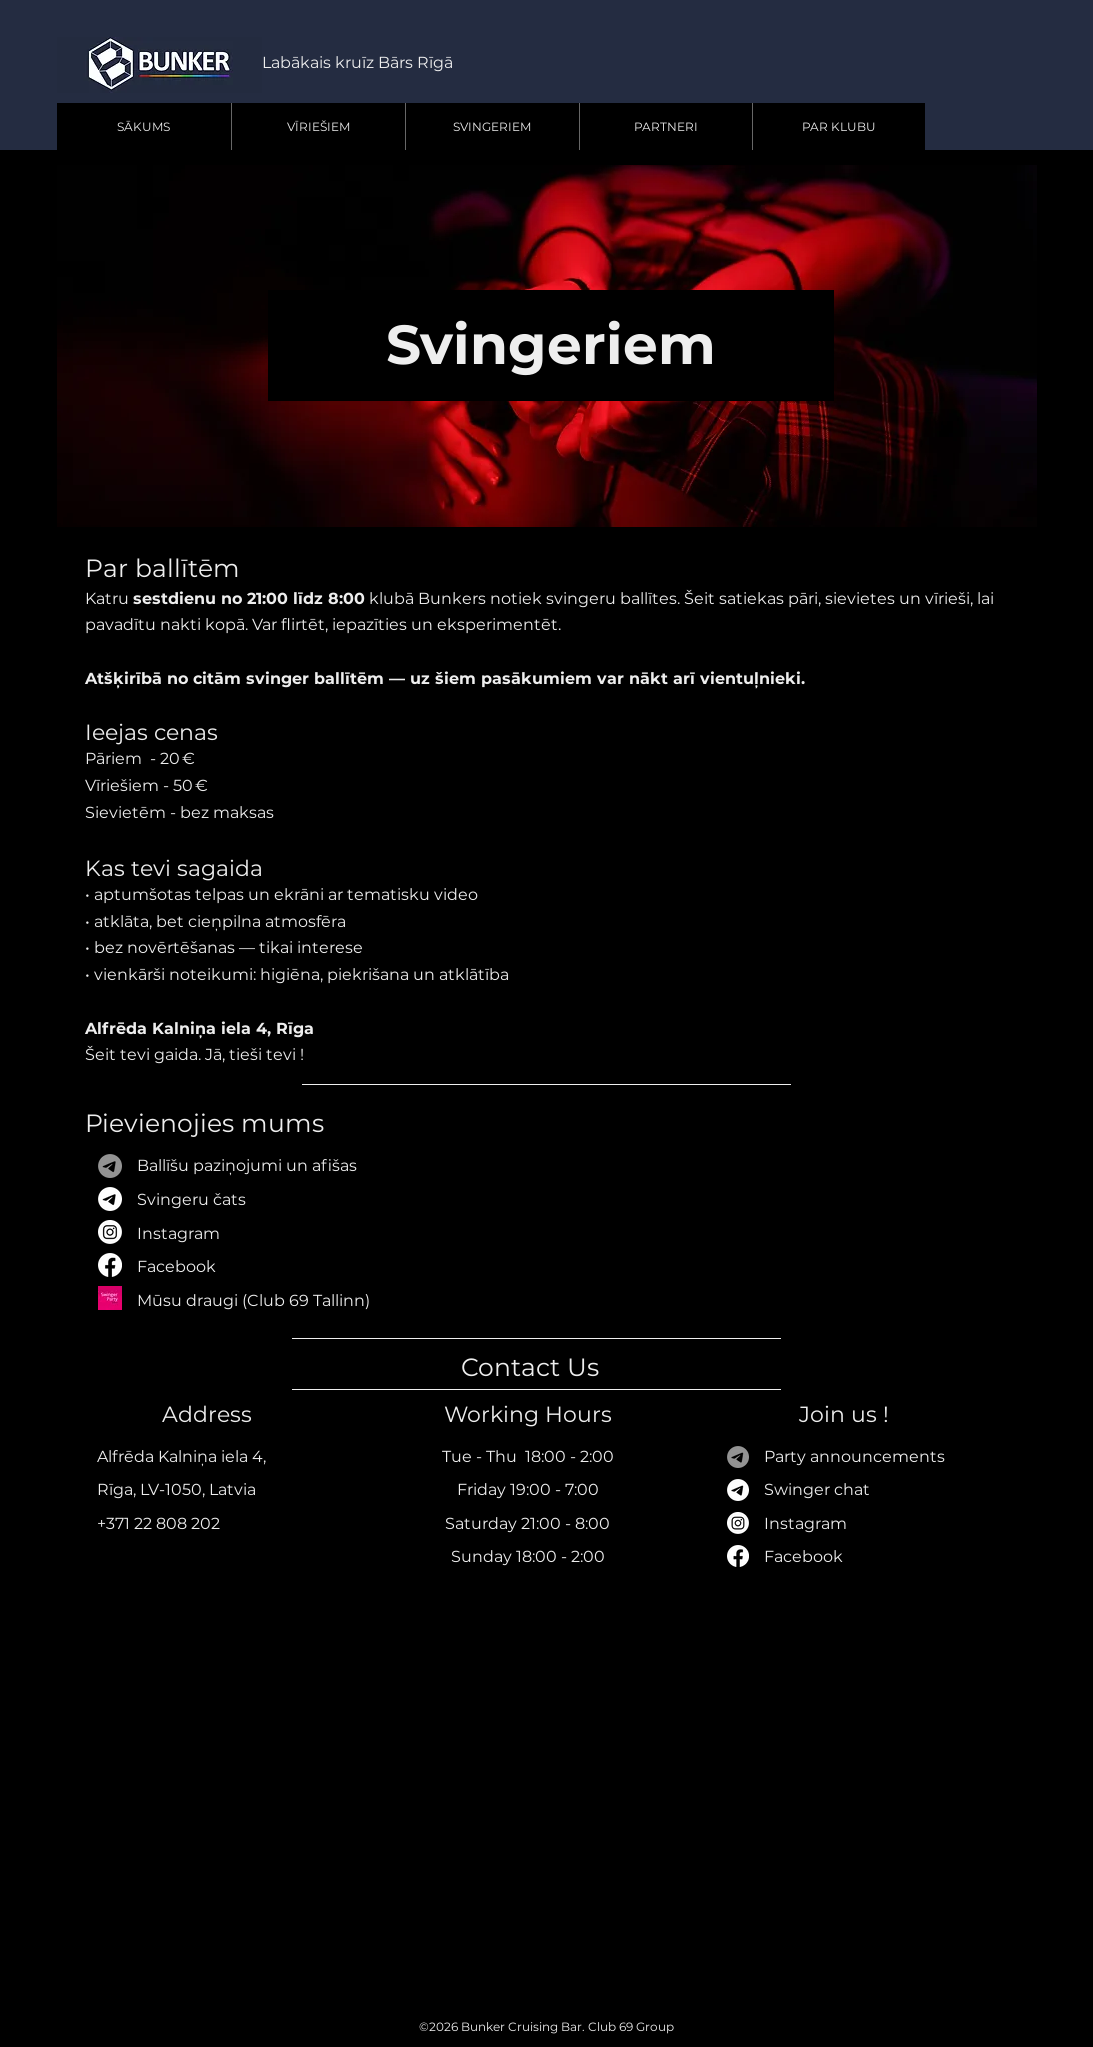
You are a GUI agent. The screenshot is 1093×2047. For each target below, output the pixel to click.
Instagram (178, 1233)
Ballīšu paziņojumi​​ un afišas (247, 1165)
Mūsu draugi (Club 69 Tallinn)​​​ (253, 1300)
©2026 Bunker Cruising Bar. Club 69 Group (546, 2026)
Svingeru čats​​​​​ (191, 1199)
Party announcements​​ (854, 1456)
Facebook (176, 1266)
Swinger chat (817, 1489)
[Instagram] (738, 1523)
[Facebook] (738, 1556)
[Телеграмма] (738, 1457)
